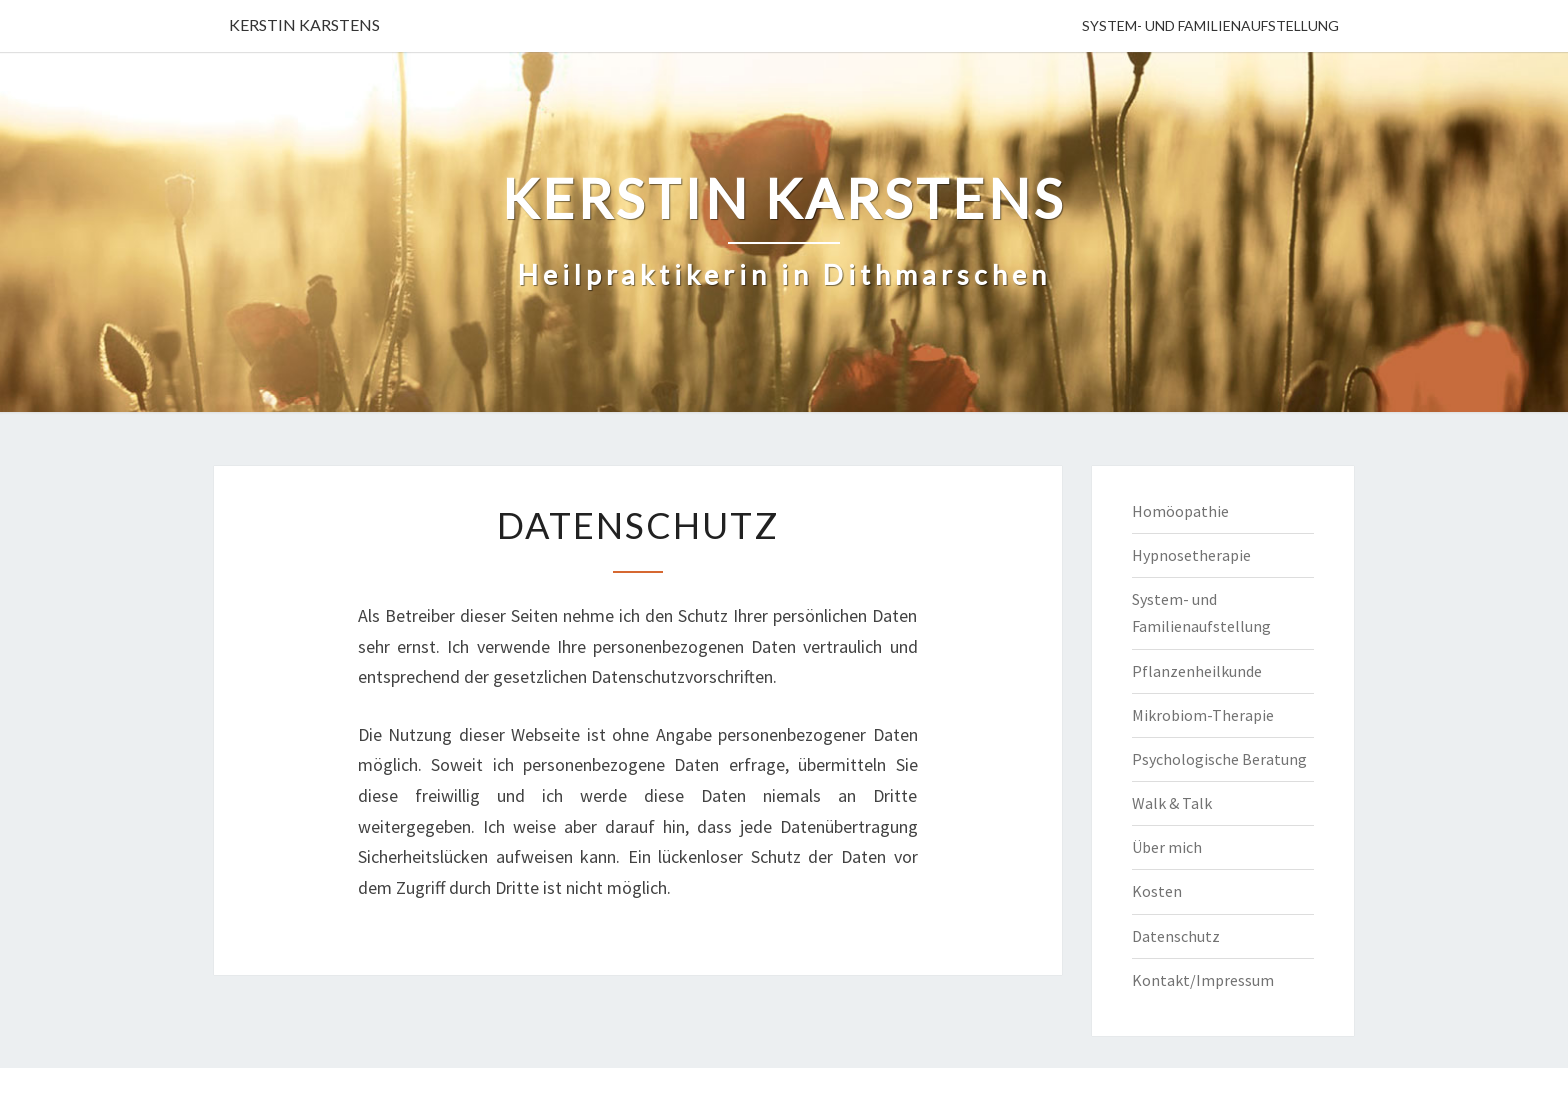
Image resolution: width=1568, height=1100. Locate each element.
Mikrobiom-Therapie (1203, 715)
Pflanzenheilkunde (1197, 671)
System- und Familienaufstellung (1210, 25)
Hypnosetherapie (1191, 555)
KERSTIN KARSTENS (304, 24)
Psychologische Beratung (1219, 759)
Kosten (1157, 891)
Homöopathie (1180, 511)
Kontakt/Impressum (1203, 980)
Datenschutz (1176, 936)
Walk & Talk (1172, 803)
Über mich (1167, 847)
